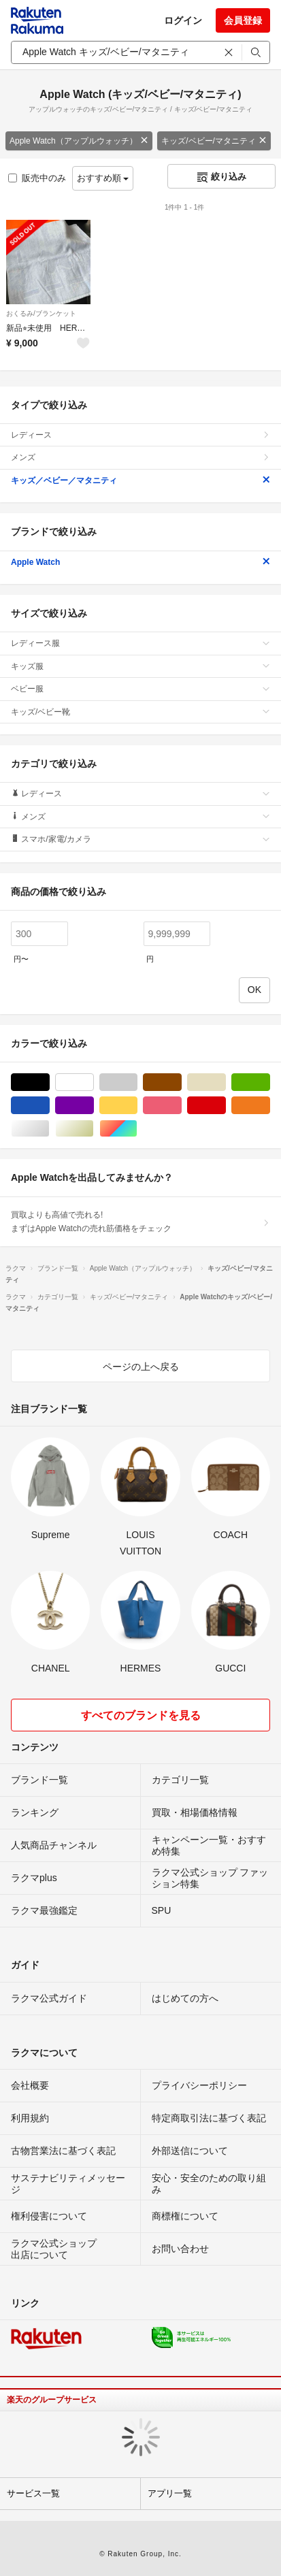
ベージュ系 (225, 1082)
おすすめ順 (103, 178)
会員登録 (243, 20)
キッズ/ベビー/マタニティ (214, 141)
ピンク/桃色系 (181, 1105)
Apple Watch (140, 562)
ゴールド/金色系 (93, 1129)
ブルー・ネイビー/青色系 (49, 1105)
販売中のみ (37, 178)
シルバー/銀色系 (49, 1129)
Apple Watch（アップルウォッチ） (79, 141)
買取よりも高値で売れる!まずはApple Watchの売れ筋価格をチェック (140, 1221)
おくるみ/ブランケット (41, 313)
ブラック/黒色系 (49, 1082)
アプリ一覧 (170, 2493)
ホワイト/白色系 (93, 1082)
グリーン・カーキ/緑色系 (269, 1082)
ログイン (183, 20)
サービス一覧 (33, 2493)
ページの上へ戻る (141, 1366)
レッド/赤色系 (225, 1105)
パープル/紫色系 (93, 1105)
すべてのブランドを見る (141, 1715)
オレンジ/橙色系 (269, 1105)
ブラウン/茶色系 (181, 1082)
